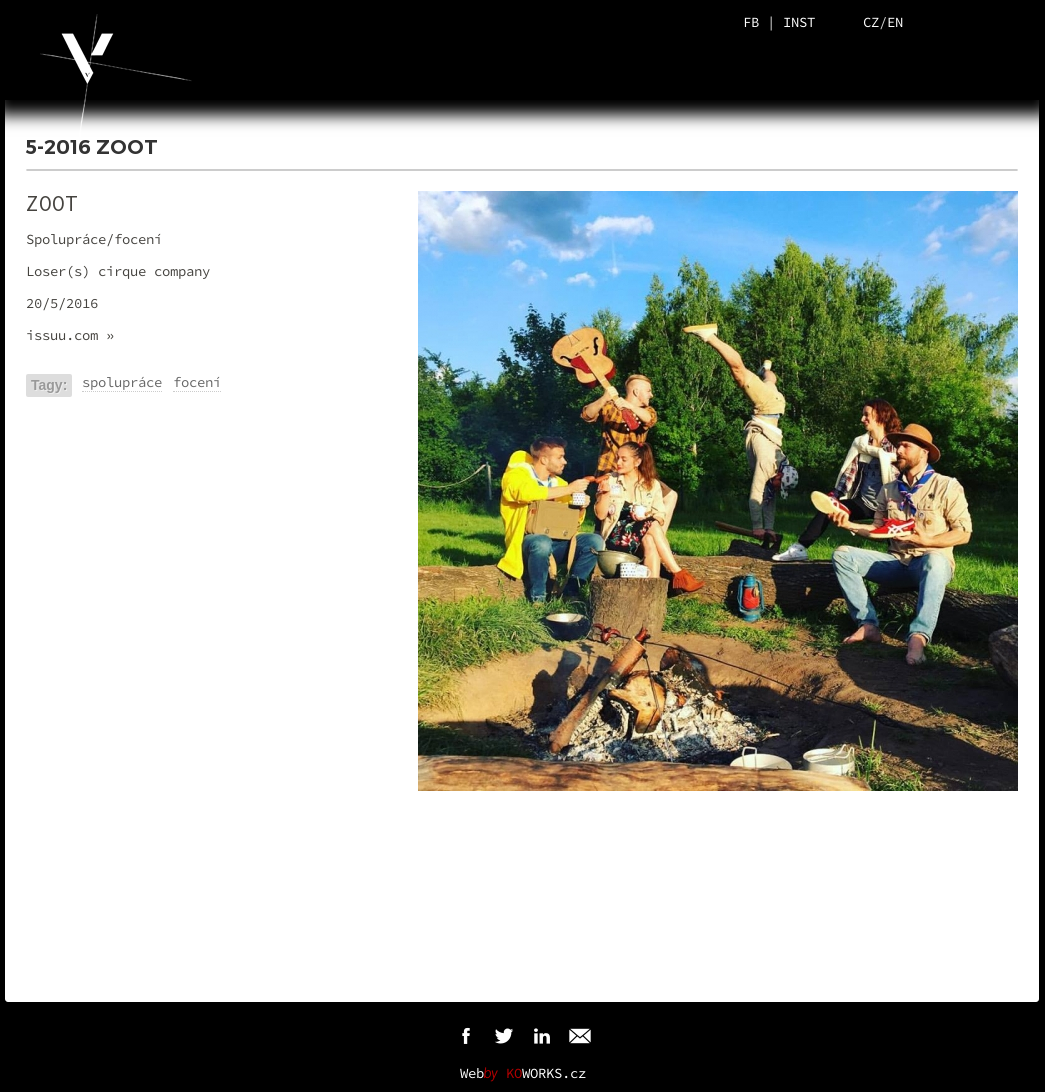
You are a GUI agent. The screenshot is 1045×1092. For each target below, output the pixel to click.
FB (751, 22)
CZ (871, 22)
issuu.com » (70, 335)
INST (799, 22)
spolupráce (122, 382)
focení (197, 382)
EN (895, 22)
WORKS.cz (546, 1073)
